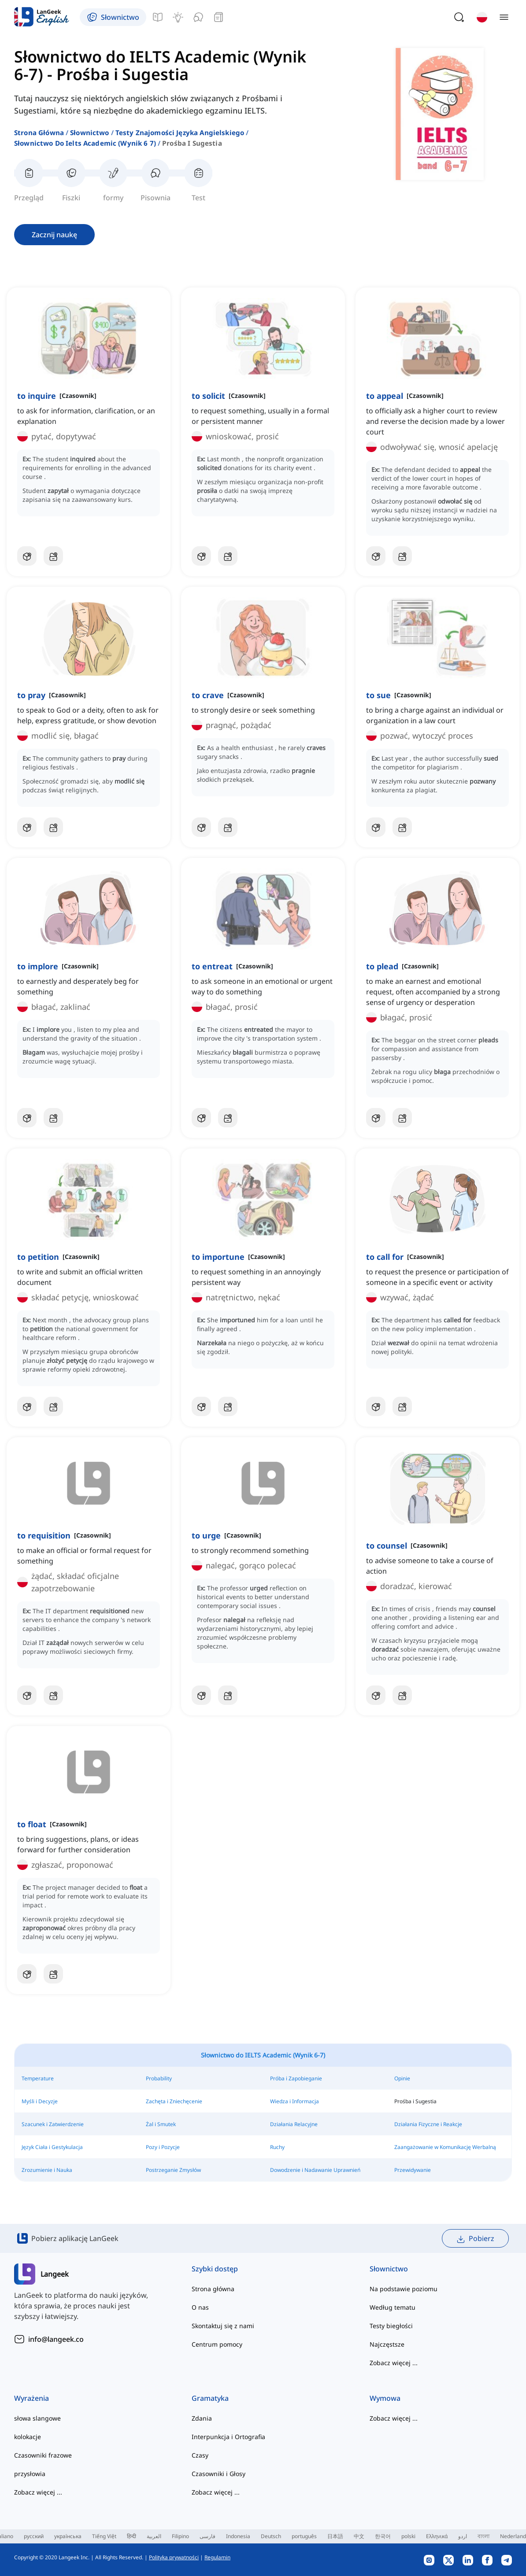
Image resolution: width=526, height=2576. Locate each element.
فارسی (207, 2536)
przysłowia (29, 2473)
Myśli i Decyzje (40, 2101)
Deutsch (271, 2536)
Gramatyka (210, 2398)
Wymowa (385, 2398)
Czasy (200, 2455)
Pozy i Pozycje (163, 2147)
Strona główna (39, 132)
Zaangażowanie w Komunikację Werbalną (445, 2147)
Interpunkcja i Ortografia (228, 2436)
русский (34, 2536)
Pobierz (475, 2239)
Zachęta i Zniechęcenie (174, 2101)
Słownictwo (89, 132)
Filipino (180, 2536)
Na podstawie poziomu (403, 2289)
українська (67, 2536)
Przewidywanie (412, 2170)
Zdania (202, 2418)
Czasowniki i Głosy (218, 2473)
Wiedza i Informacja (294, 2101)
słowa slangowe (37, 2418)
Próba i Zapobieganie (296, 2078)
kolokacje (27, 2436)
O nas (200, 2307)
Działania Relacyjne (294, 2124)
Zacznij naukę (54, 234)
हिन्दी (131, 2536)
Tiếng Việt (104, 2536)
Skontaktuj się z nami (223, 2326)
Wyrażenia (31, 2398)
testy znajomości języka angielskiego (179, 132)
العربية (154, 2536)
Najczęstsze (387, 2344)
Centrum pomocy (217, 2344)
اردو (462, 2536)
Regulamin (217, 2557)
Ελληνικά (437, 2536)
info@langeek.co (56, 2339)
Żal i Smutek (161, 2124)
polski (408, 2536)
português (304, 2536)
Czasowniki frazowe (43, 2455)
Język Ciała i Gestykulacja (52, 2147)
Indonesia (238, 2536)
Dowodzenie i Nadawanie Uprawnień (315, 2170)
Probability (159, 2078)
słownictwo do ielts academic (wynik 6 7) (85, 143)
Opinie (402, 2078)
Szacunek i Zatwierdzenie (53, 2124)
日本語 (335, 2536)
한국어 (383, 2536)
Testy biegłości (391, 2326)
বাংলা (483, 2536)
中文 (359, 2536)
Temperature (38, 2078)
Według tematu (392, 2307)
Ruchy (277, 2147)
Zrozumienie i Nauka (47, 2170)
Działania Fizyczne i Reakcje (428, 2124)
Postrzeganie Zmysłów (173, 2170)
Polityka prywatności (174, 2557)
